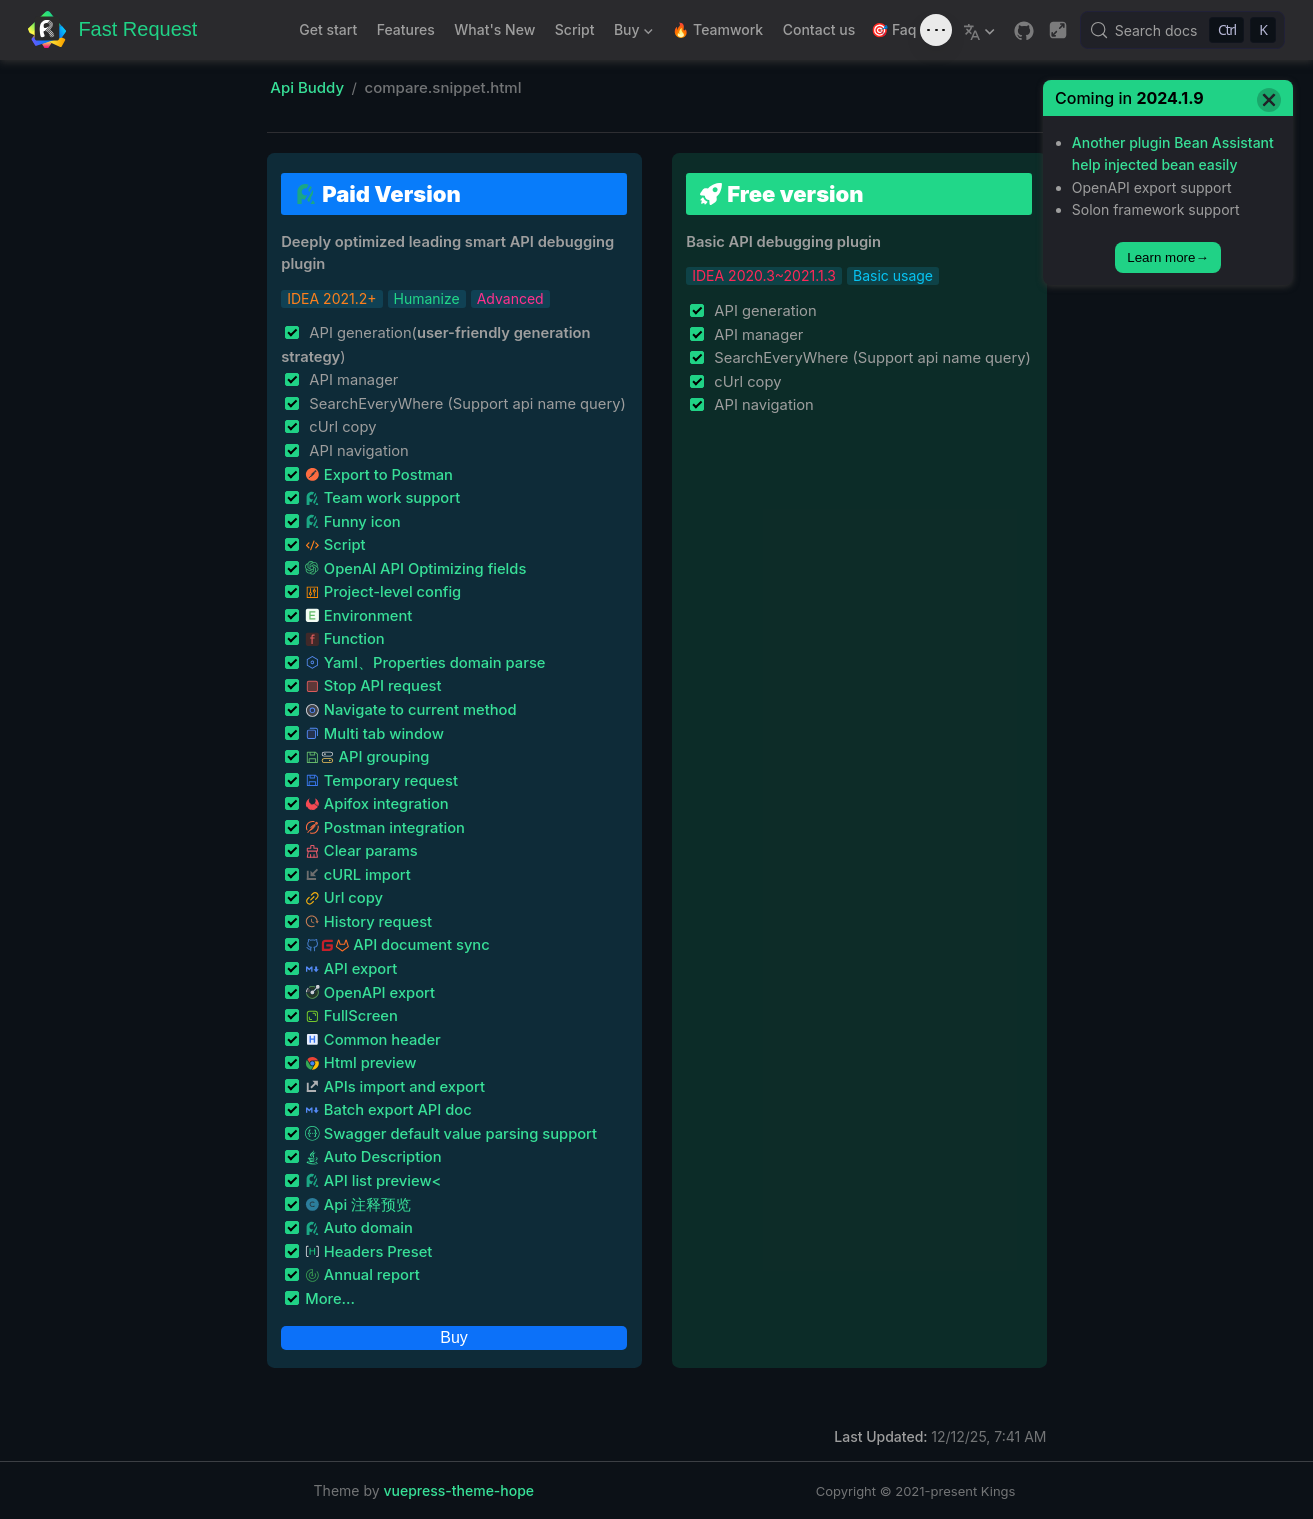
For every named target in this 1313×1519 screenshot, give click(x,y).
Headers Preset (368, 1252)
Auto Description (373, 1157)
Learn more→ (1168, 257)
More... (330, 1299)
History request (368, 922)
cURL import (358, 875)
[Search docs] (1182, 30)
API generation (763, 311)
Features (406, 29)
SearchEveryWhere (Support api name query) (465, 404)
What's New (494, 29)
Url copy (344, 898)
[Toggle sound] (936, 30)
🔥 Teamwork (717, 29)
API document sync (397, 945)
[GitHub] (1024, 31)
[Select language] (981, 30)
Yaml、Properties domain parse (425, 663)
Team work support (382, 498)
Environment (358, 616)
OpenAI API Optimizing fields (415, 569)
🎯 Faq (893, 29)
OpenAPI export (370, 993)
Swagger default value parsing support (451, 1134)
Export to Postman (379, 475)
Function (345, 639)
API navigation (357, 451)
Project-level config (383, 592)
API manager (351, 380)
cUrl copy (340, 427)
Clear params (361, 851)
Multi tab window (374, 734)
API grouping (367, 757)
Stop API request (373, 686)
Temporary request (381, 781)
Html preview (360, 1063)
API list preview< (373, 1181)
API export (351, 969)
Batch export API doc (388, 1110)
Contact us (819, 29)
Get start (328, 29)
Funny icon (353, 522)
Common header (373, 1040)
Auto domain (359, 1228)
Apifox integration (376, 804)
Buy (631, 33)
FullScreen (351, 1016)
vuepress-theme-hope (459, 1490)
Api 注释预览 (358, 1205)
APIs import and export (395, 1087)
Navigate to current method (410, 710)
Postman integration (385, 828)
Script (575, 29)
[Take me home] (112, 30)
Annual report (362, 1275)
